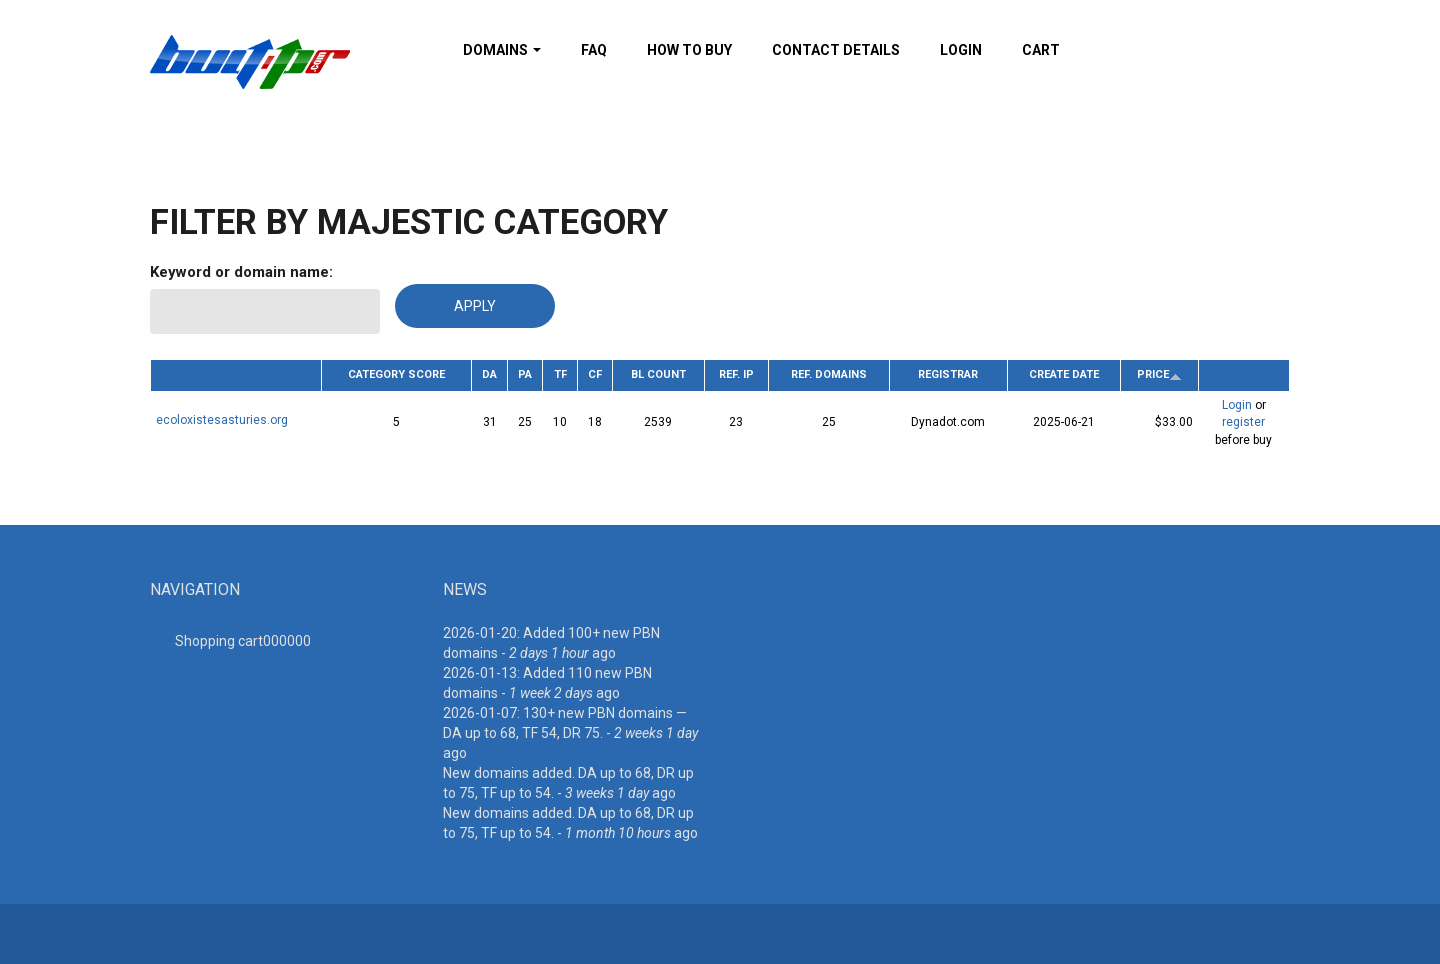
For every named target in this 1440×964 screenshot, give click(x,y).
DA (489, 374)
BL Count (658, 374)
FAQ (594, 50)
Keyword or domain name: (241, 272)
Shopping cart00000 (243, 641)
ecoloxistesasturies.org (222, 420)
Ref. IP (736, 374)
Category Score (396, 374)
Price (1159, 374)
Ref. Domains (829, 374)
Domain (236, 372)
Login (961, 50)
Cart (1041, 50)
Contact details (836, 50)
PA (525, 374)
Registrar (948, 374)
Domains (502, 50)
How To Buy (689, 50)
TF (560, 374)
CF (595, 374)
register (1243, 422)
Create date (1064, 374)
